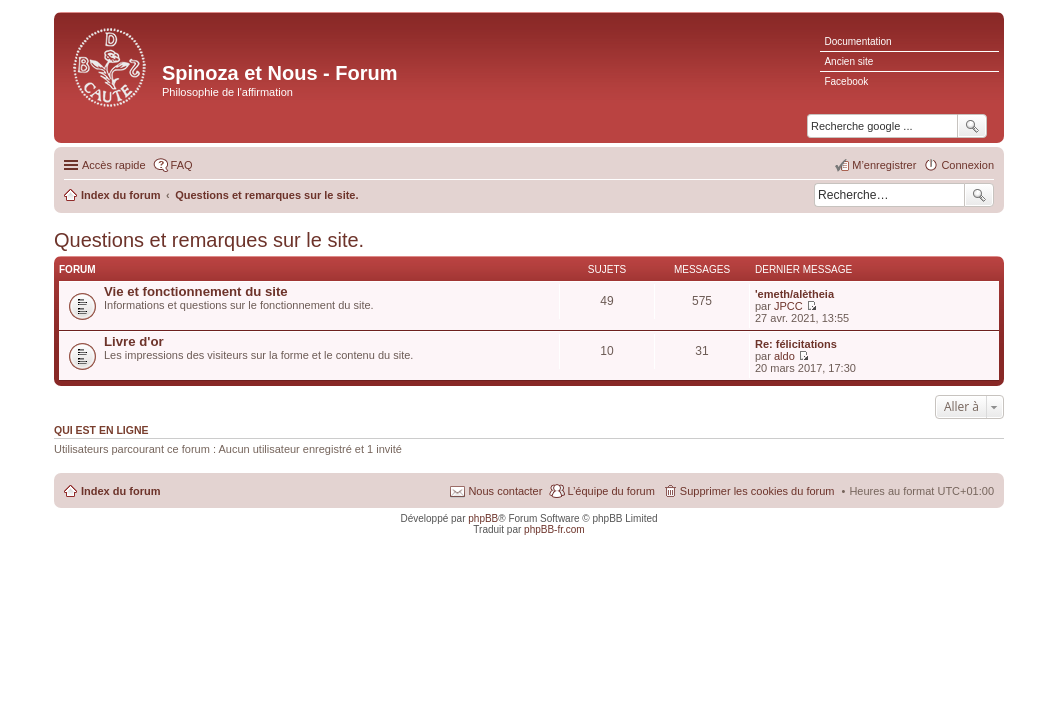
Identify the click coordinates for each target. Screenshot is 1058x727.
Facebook (846, 81)
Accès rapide (114, 165)
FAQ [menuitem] (182, 165)
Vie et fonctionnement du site (196, 291)
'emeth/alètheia (794, 294)
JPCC (788, 306)
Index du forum (120, 491)
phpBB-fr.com (554, 529)
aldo (784, 356)
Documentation (857, 41)
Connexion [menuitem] (967, 165)
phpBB (483, 518)
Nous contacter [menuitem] (505, 491)
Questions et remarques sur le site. (209, 240)
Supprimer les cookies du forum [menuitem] (757, 491)
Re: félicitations (796, 344)
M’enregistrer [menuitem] (884, 165)
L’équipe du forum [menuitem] (610, 491)
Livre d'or (134, 341)
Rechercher (979, 195)
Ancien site (848, 61)
